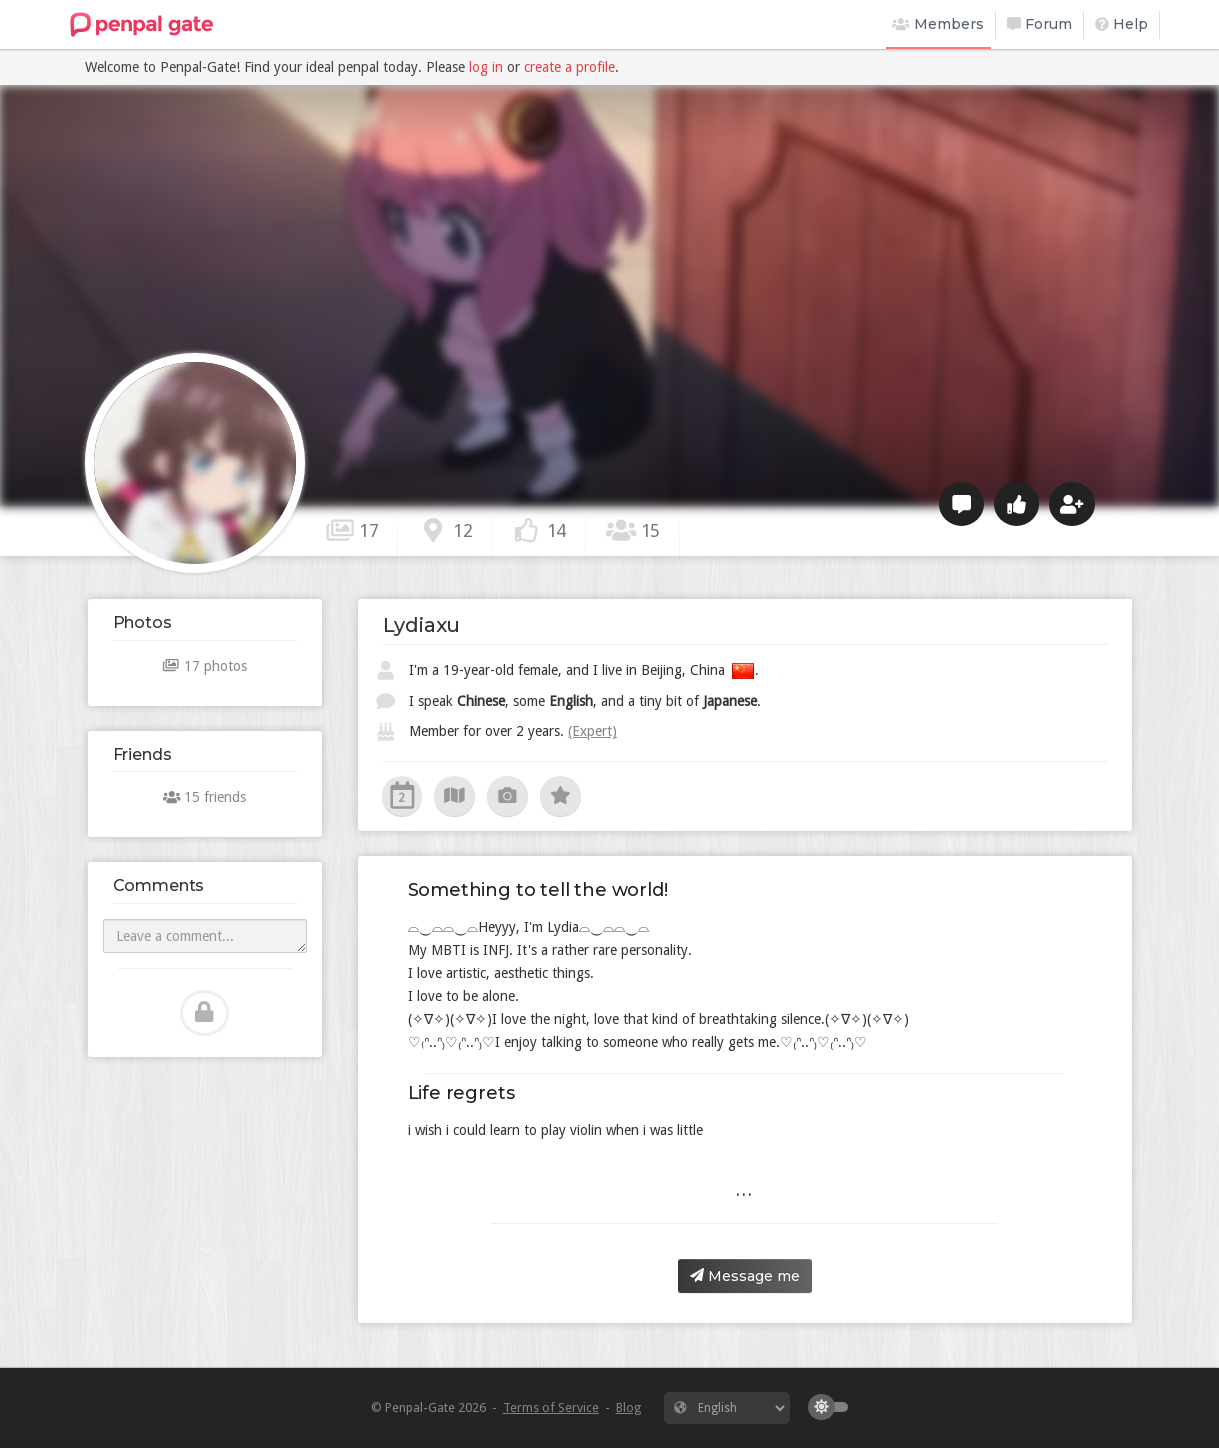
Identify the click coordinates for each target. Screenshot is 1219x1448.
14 (539, 530)
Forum (1039, 24)
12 (445, 530)
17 (352, 530)
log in (486, 67)
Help (1121, 24)
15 (633, 530)
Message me (745, 1276)
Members (938, 24)
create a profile (569, 67)
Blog (628, 1407)
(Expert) (592, 731)
